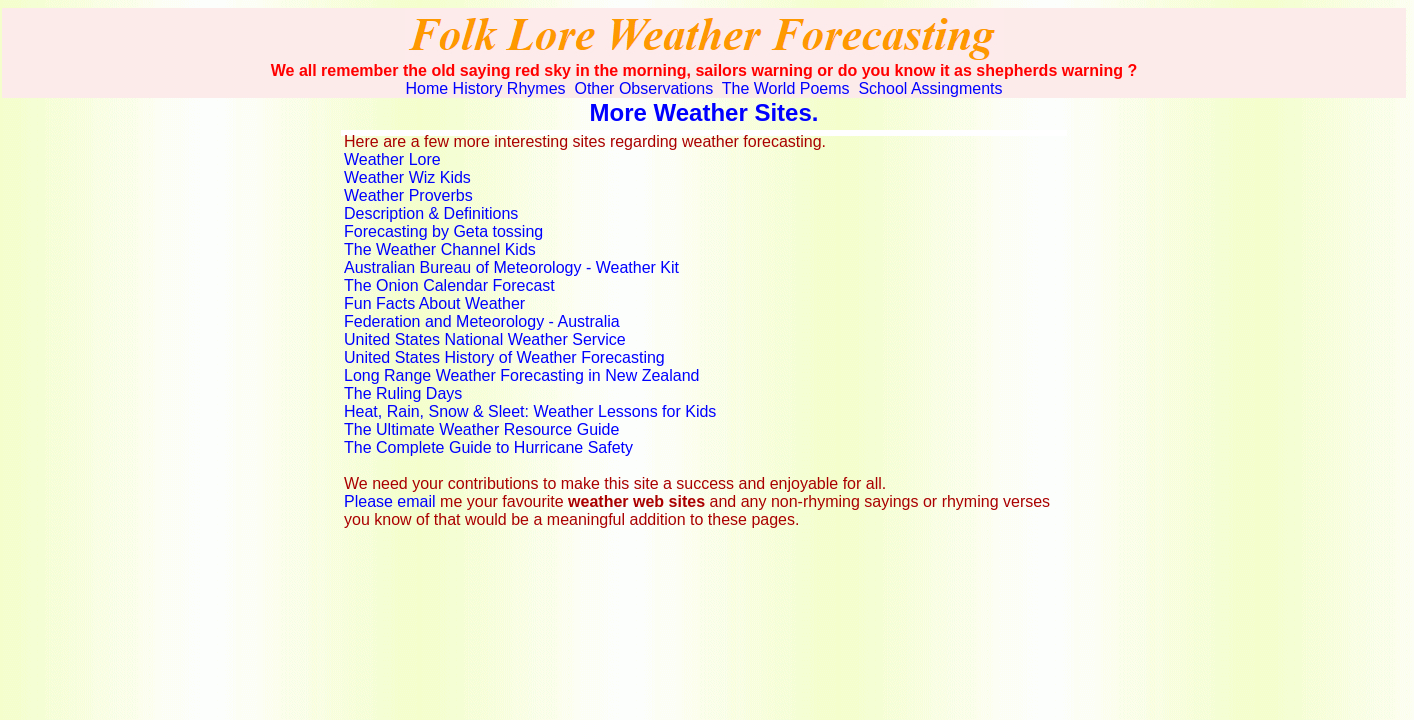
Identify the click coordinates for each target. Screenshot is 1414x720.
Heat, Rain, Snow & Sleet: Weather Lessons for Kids (530, 411)
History (478, 88)
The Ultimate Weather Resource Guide (481, 429)
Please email (390, 501)
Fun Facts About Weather (434, 303)
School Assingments (928, 88)
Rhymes (536, 88)
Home (426, 88)
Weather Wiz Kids (407, 177)
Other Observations (641, 88)
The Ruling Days (403, 393)
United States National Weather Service (485, 339)
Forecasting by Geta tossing (443, 231)
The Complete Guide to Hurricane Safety (488, 447)
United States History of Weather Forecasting (504, 357)
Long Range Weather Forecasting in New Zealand (521, 375)
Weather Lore (392, 159)
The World (757, 88)
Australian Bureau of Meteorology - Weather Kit (511, 267)
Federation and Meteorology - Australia (482, 321)
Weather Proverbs (408, 195)
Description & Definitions (431, 213)
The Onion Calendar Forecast (449, 285)
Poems (825, 88)
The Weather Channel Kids (440, 249)
